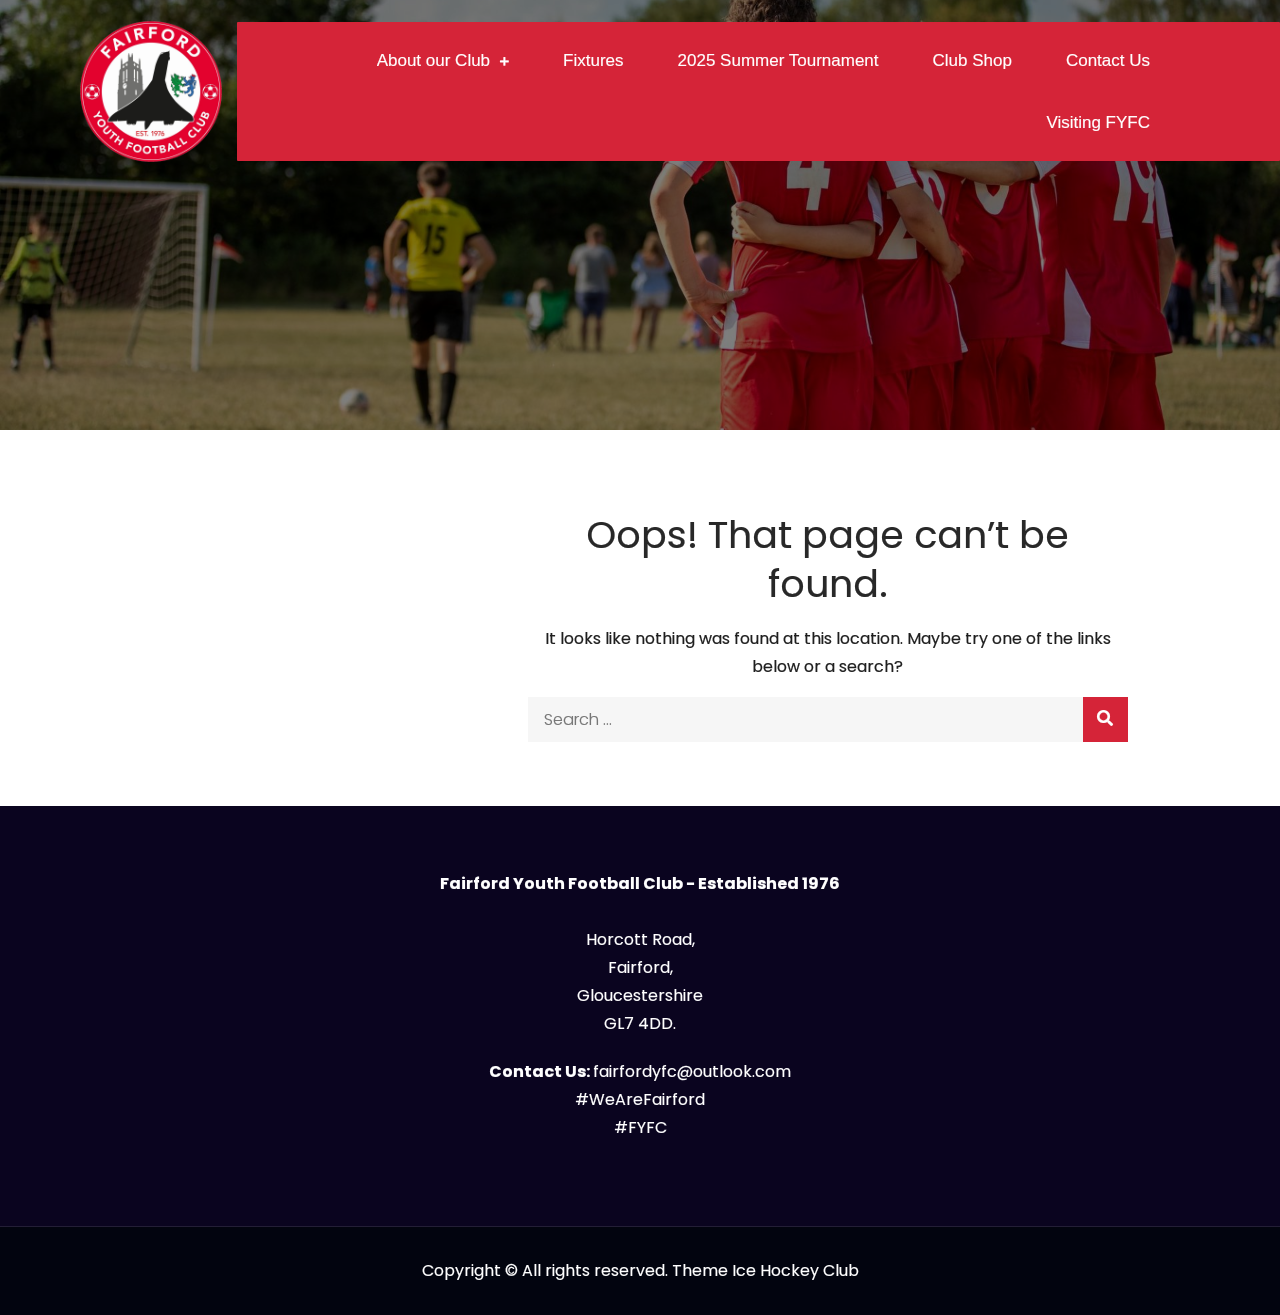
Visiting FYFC (1098, 122)
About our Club (433, 60)
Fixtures (593, 60)
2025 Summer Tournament (778, 60)
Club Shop (972, 60)
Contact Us (1108, 60)
